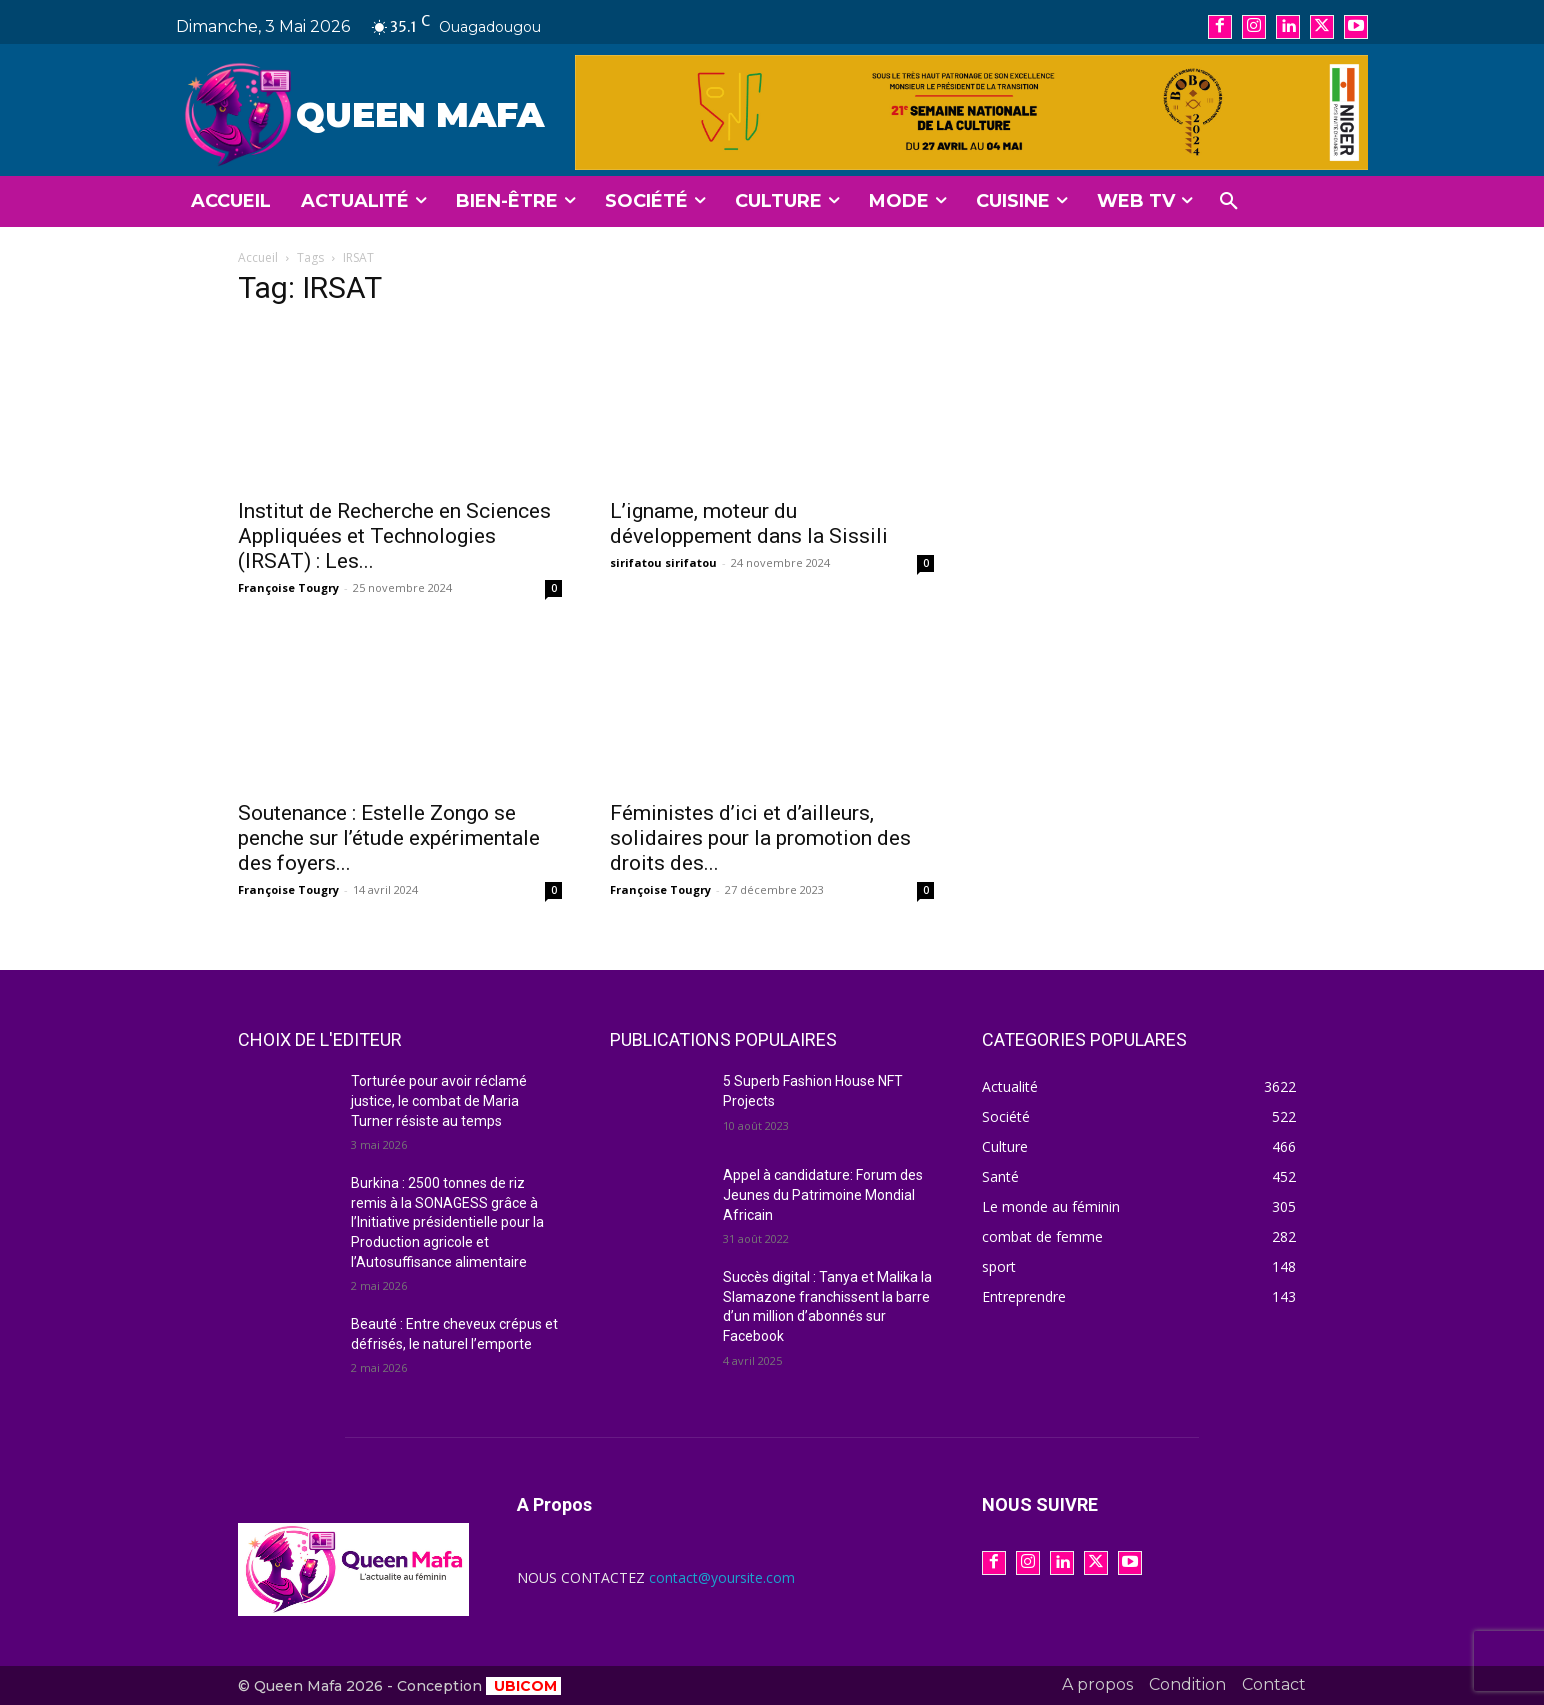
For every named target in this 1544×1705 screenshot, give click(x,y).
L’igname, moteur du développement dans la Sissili (749, 523)
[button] (1229, 202)
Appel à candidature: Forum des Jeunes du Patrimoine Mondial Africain (823, 1194)
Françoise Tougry (288, 587)
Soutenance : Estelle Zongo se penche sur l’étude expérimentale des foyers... (389, 838)
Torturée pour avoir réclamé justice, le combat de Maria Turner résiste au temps (439, 1100)
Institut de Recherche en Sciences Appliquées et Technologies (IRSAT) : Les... (394, 536)
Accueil (258, 257)
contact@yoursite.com (722, 1577)
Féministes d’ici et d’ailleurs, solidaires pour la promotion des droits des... (760, 838)
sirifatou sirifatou (663, 562)
